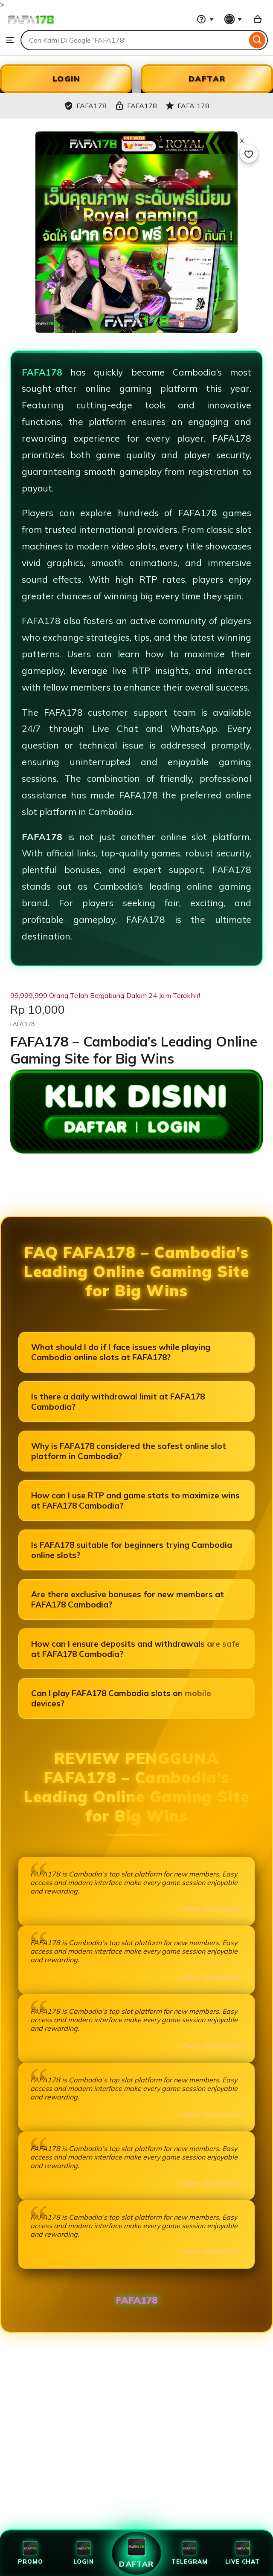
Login (83, 2553)
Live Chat (242, 2553)
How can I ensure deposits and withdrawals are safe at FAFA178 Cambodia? (135, 1649)
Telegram (189, 2553)
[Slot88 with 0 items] (257, 19)
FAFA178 (42, 372)
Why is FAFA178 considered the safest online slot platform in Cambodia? (128, 1451)
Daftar (136, 2553)
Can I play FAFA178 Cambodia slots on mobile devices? (121, 1698)
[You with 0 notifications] (233, 19)
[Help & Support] (205, 19)
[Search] (257, 40)
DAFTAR (207, 79)
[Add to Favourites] (249, 154)
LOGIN (66, 79)
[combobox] (133, 40)
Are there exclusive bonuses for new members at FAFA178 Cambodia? (127, 1599)
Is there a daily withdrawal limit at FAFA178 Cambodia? (118, 1401)
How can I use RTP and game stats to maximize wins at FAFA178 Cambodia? (135, 1500)
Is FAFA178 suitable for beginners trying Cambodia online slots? (131, 1550)
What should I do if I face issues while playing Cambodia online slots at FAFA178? (120, 1352)
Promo (30, 2553)
